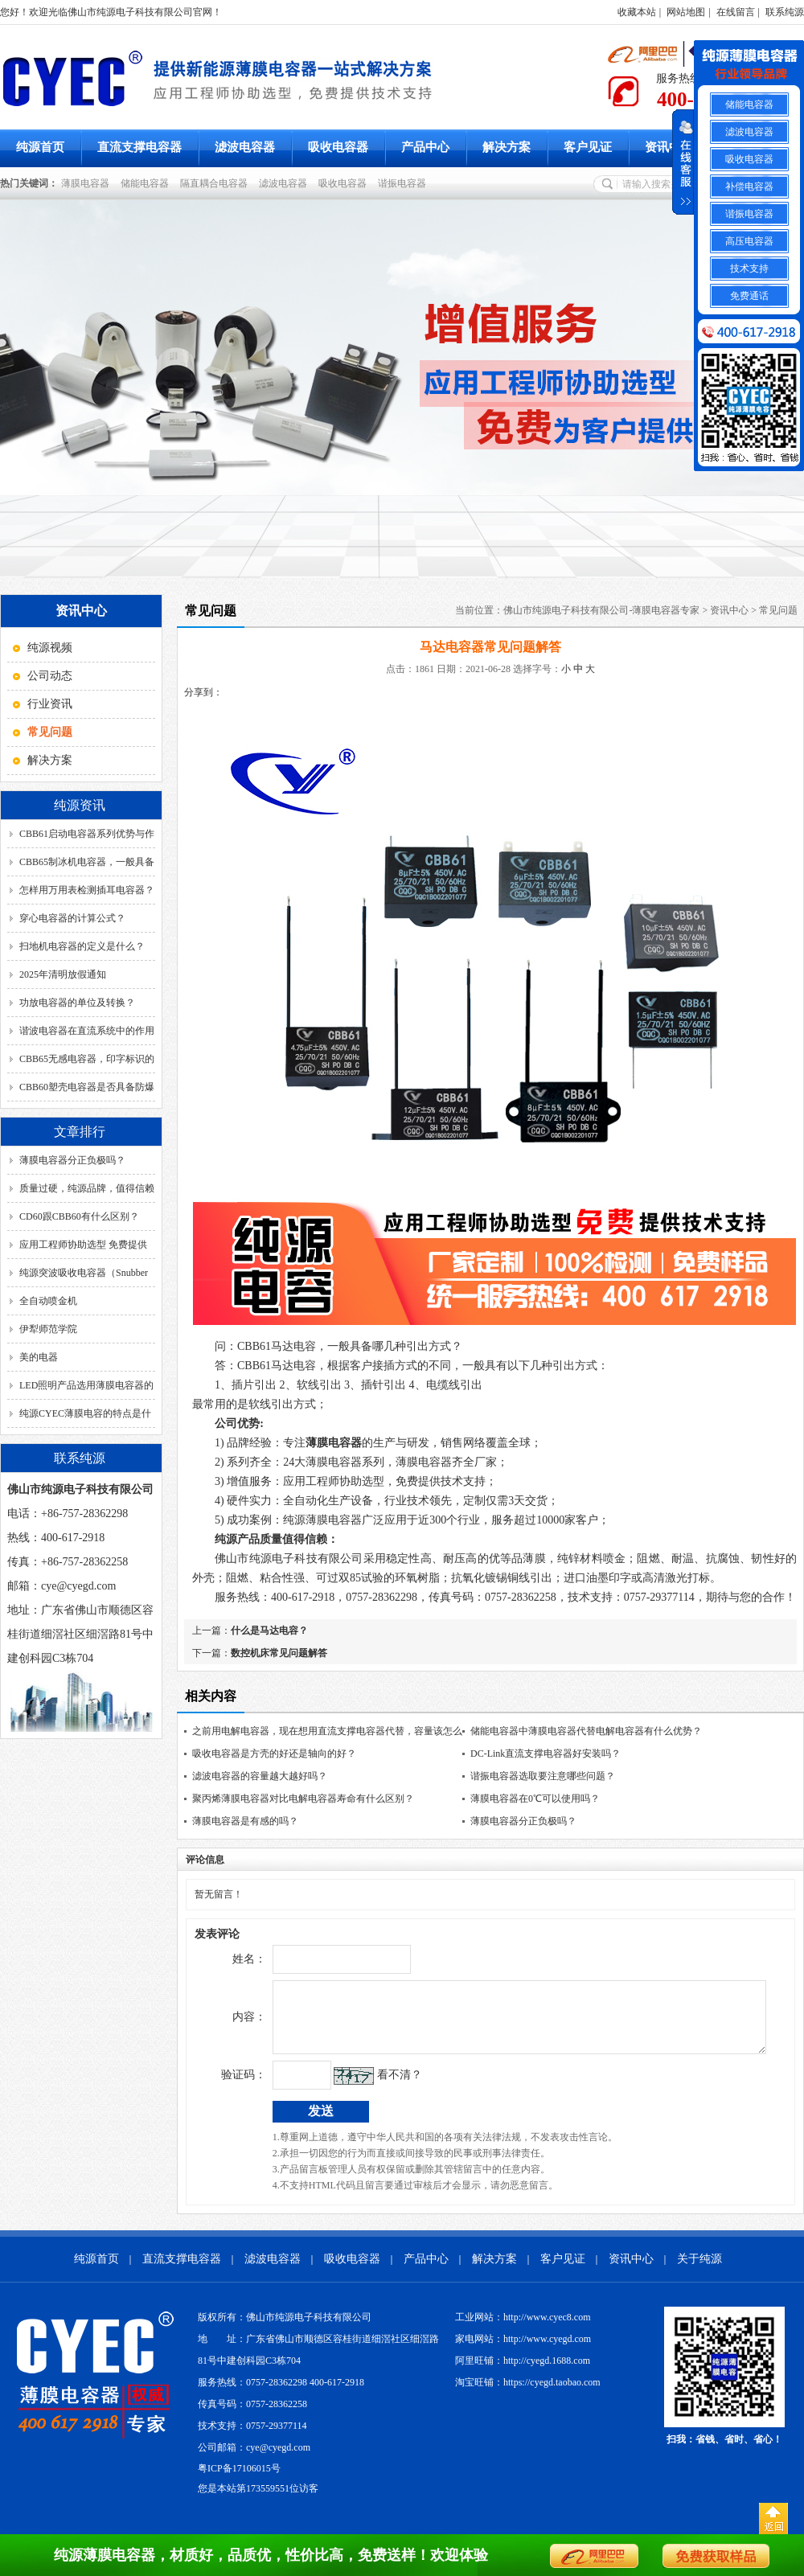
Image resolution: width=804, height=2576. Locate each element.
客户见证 (588, 147)
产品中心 (425, 147)
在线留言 (735, 12)
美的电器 (38, 1357)
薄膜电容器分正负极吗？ (72, 1160)
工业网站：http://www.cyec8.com (523, 2329)
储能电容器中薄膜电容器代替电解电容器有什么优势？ (586, 1731)
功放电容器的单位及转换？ (77, 1002)
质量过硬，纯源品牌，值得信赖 (86, 1188)
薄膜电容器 (87, 183)
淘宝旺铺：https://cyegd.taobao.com (528, 2394)
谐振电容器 (404, 183)
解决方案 (506, 147)
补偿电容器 (749, 186)
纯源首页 (40, 147)
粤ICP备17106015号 (239, 2480)
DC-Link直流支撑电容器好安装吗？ (545, 1753)
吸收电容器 (338, 147)
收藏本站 (636, 12)
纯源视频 (49, 648)
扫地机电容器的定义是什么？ (82, 946)
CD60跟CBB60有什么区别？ (79, 1216)
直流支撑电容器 (139, 147)
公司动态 (49, 676)
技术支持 (749, 268)
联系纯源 (784, 12)
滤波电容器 (245, 147)
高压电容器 (749, 241)
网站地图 (686, 12)
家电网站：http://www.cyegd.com (523, 2351)
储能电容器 (147, 183)
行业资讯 (49, 704)
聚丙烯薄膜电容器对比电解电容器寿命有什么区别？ (303, 1798)
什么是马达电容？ (269, 1630)
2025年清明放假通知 (62, 974)
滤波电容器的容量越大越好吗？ (259, 1776)
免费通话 (749, 295)
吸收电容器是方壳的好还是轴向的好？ (274, 1753)
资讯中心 (669, 147)
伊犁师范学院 (48, 1329)
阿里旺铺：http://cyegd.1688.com (522, 2372)
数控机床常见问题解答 (279, 1653)
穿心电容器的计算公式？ (72, 918)
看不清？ (365, 2087)
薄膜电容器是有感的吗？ (245, 1821)
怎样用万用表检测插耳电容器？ (86, 890)
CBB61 (276, 1346)
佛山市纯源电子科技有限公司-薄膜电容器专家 (601, 610)
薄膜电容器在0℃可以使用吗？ (535, 1798)
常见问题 (778, 610)
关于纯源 (699, 2271)
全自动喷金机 (48, 1300)
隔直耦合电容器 (216, 183)
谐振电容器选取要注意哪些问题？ (542, 1776)
